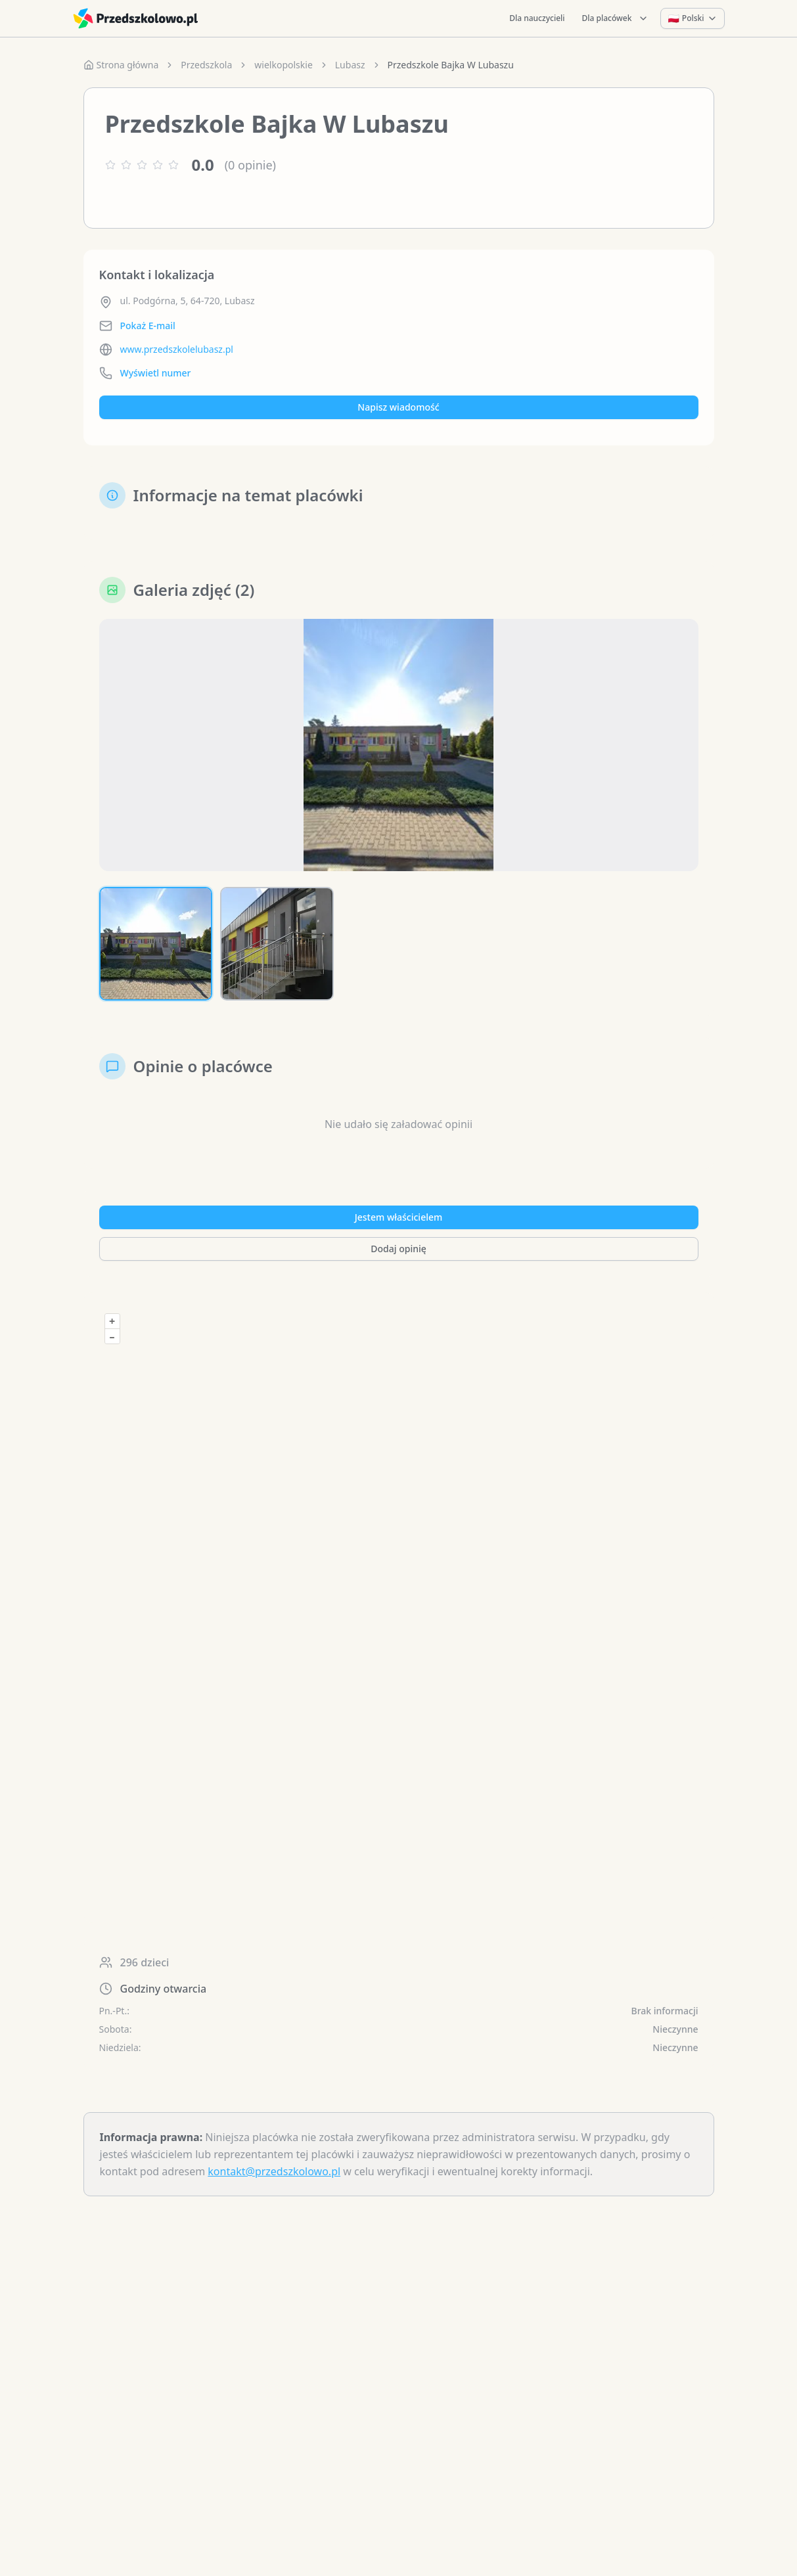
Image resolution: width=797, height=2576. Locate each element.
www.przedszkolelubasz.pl (176, 349)
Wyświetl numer (155, 373)
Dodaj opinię (398, 1248)
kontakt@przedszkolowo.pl (274, 2171)
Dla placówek (615, 18)
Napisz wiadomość (398, 407)
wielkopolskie (283, 64)
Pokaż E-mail (147, 325)
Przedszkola (206, 64)
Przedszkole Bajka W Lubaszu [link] (451, 64)
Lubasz (350, 64)
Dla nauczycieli (536, 18)
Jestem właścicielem (399, 1217)
